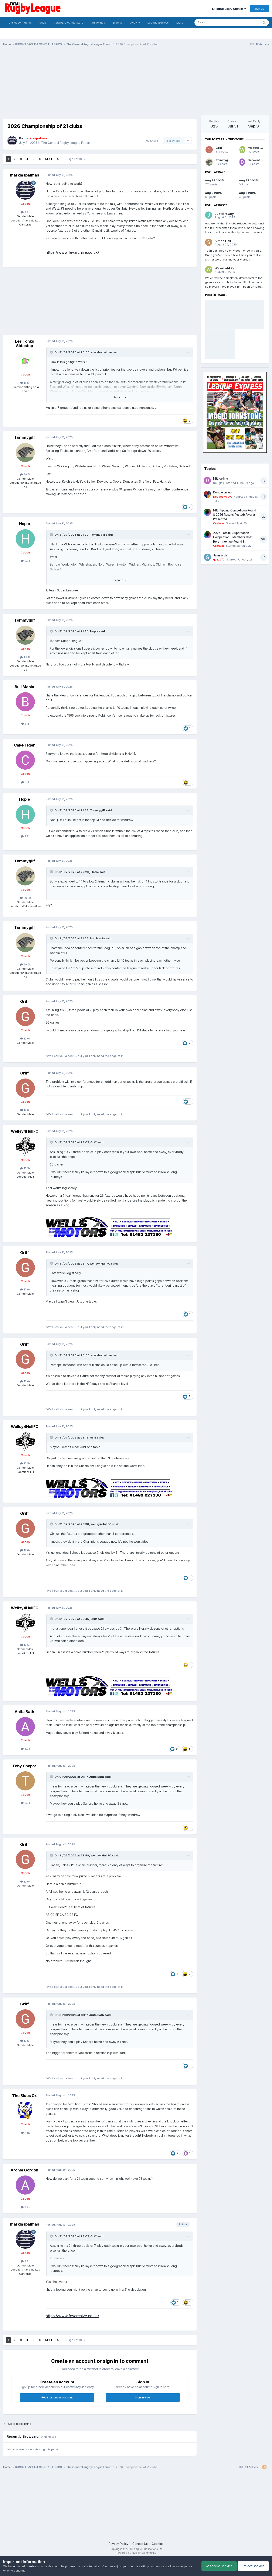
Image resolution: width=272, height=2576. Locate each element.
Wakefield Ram (258, 147)
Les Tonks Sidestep (24, 343)
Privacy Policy (118, 2543)
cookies (31, 2566)
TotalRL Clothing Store (68, 22)
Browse (118, 22)
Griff (24, 1001)
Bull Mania (24, 687)
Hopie (24, 523)
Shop (42, 22)
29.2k (25, 474)
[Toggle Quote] (52, 352)
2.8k (25, 560)
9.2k (25, 212)
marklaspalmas (24, 175)
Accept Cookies (219, 2566)
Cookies (157, 2543)
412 (25, 782)
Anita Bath (24, 1711)
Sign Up (259, 8)
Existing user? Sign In (229, 8)
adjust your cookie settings (132, 2566)
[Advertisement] (136, 82)
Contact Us (140, 2543)
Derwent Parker (259, 160)
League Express (158, 22)
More (179, 22)
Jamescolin (220, 555)
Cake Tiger (24, 745)
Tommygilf (24, 437)
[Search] (216, 22)
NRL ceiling (220, 478)
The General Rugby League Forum (65, 142)
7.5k (25, 2132)
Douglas (218, 483)
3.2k (25, 1802)
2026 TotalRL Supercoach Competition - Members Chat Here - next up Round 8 (232, 537)
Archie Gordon (24, 2170)
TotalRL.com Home (19, 22)
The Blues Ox (24, 2095)
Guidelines (98, 22)
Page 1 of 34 (76, 159)
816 (25, 723)
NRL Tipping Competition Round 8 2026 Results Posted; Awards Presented (234, 515)
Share (152, 140)
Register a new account (57, 2397)
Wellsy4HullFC (24, 1131)
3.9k (25, 2207)
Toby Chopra (24, 1766)
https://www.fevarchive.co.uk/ (72, 252)
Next (48, 159)
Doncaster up (222, 492)
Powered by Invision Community (136, 2552)
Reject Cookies (253, 2566)
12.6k (25, 1038)
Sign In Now (142, 2397)
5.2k (25, 1748)
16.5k (25, 382)
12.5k (25, 1168)
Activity (135, 22)
